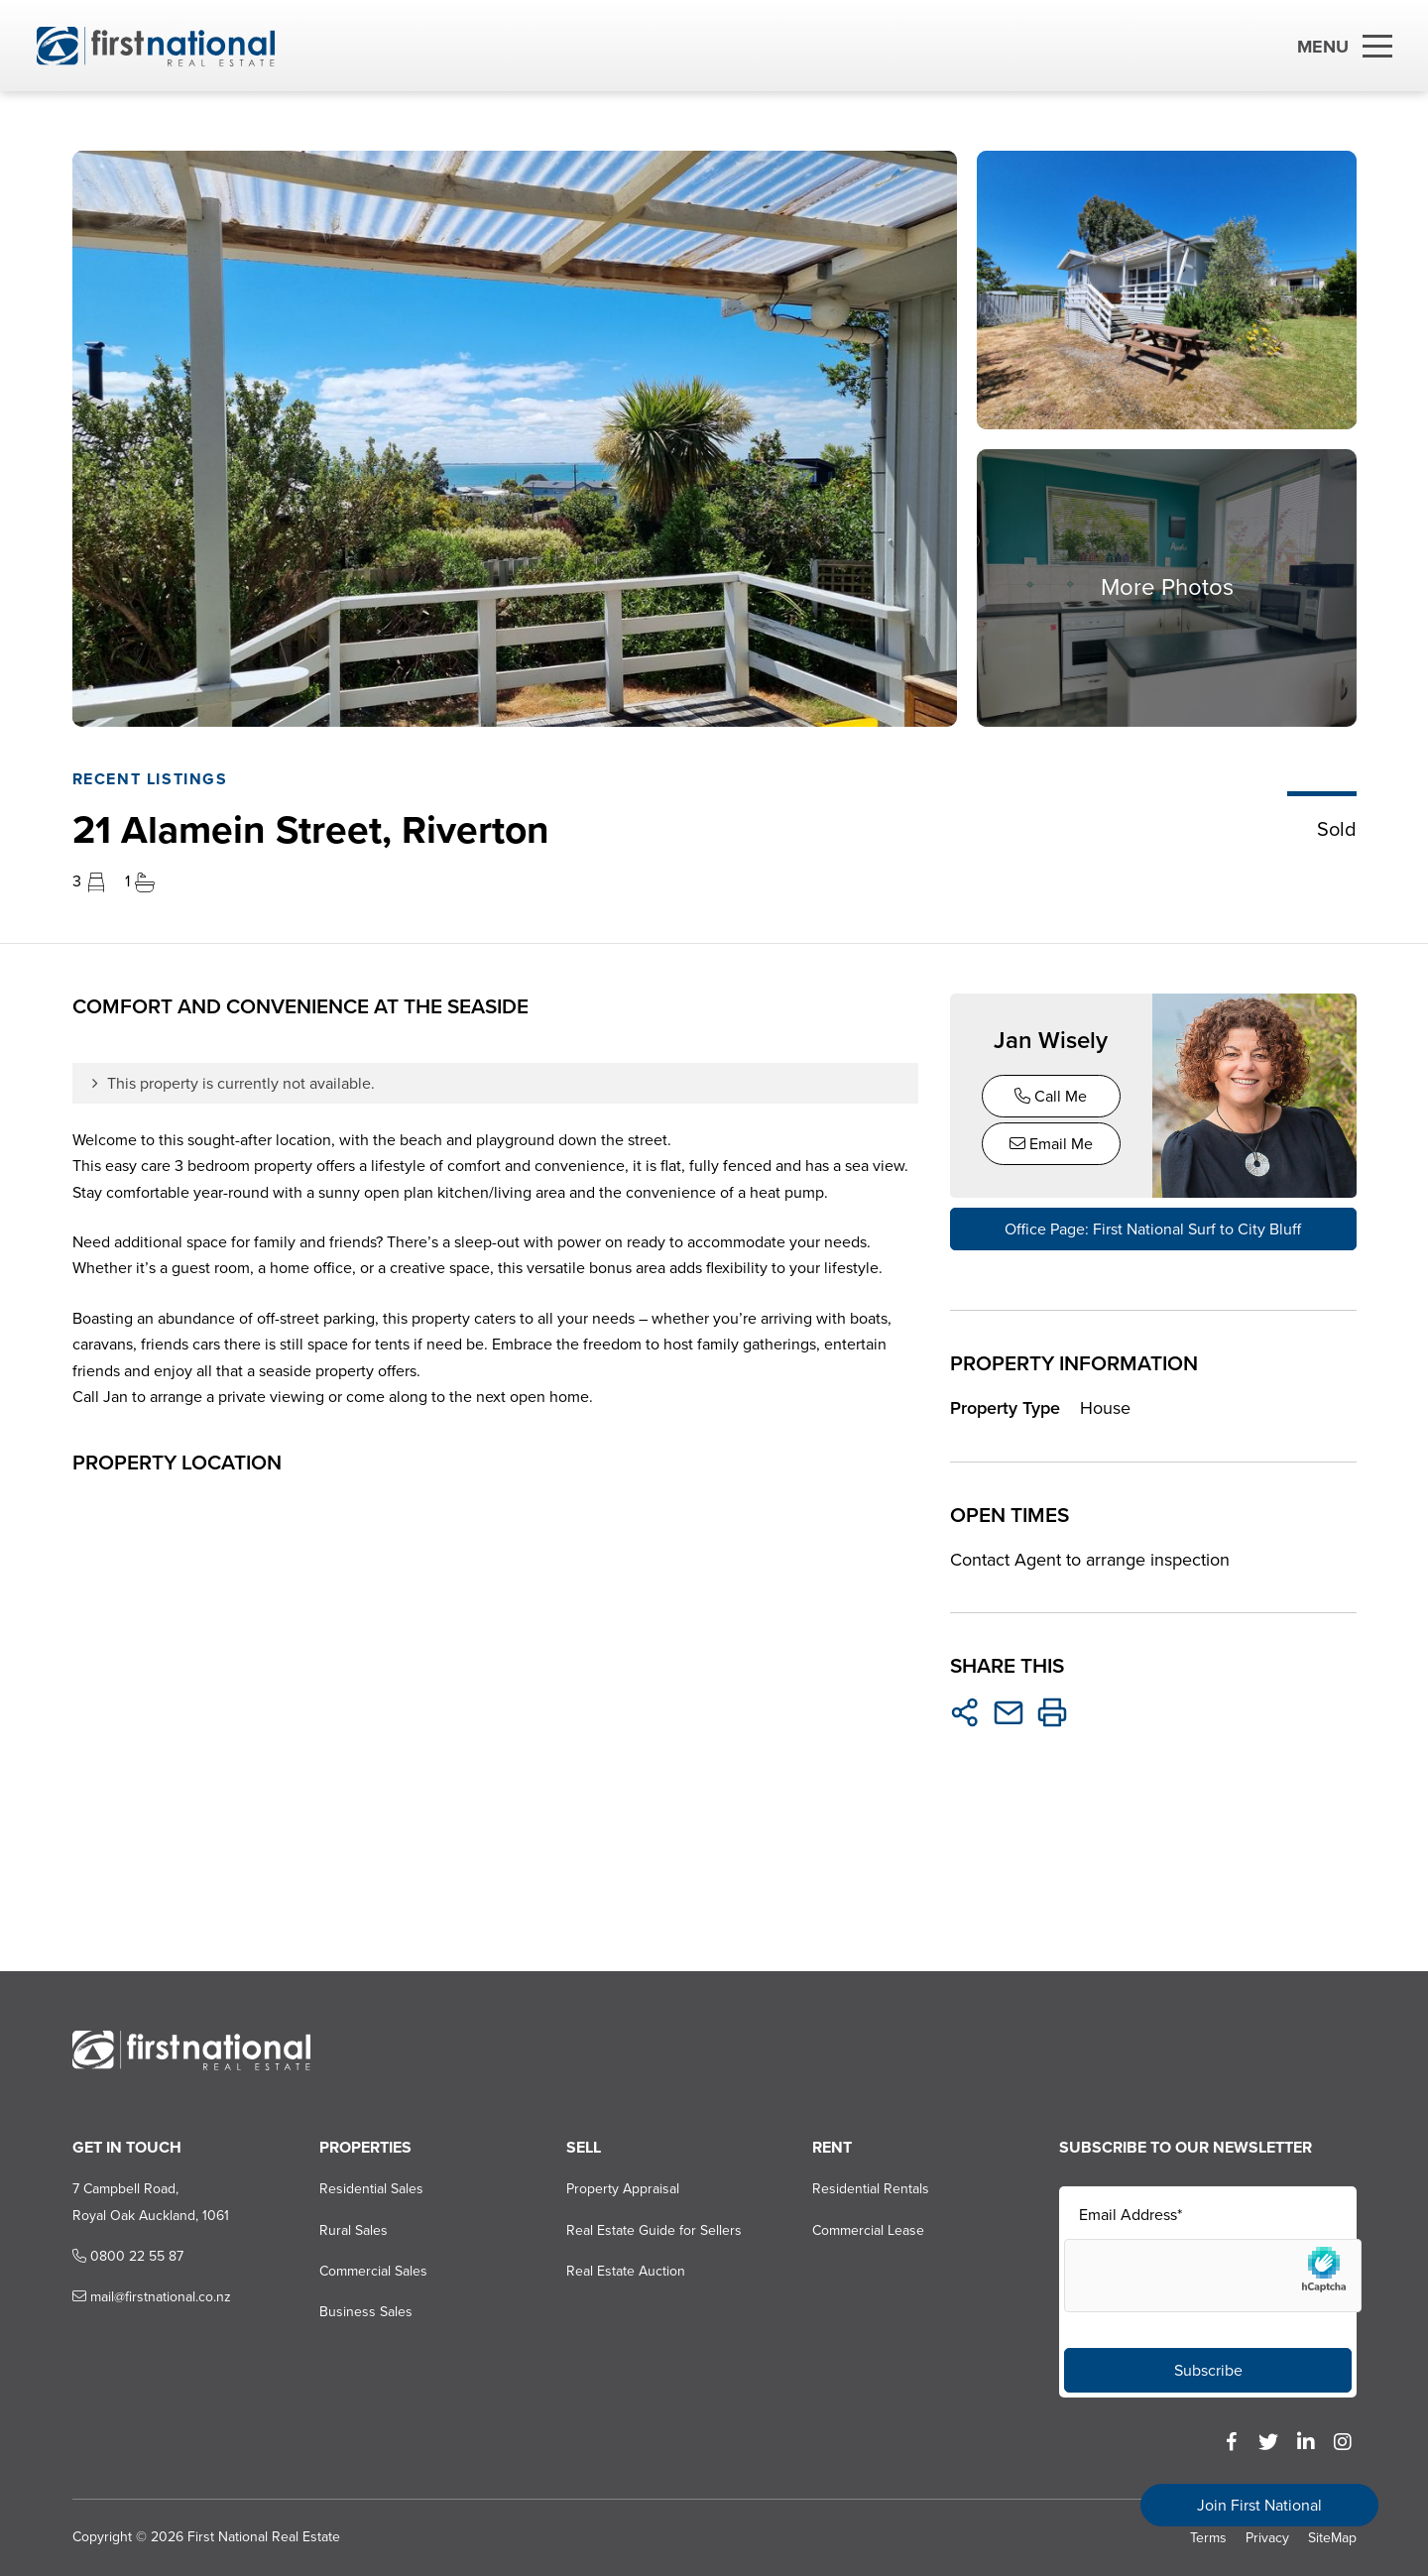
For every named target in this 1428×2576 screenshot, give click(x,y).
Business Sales (365, 2312)
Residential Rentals (870, 2189)
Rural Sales (352, 2230)
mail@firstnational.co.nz (150, 2297)
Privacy (1267, 2537)
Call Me (1050, 1096)
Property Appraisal (621, 2189)
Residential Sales (370, 2189)
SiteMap (1332, 2537)
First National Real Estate (262, 2536)
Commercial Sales (372, 2271)
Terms (1208, 2537)
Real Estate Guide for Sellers (653, 2230)
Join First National (1259, 2505)
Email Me (1051, 1143)
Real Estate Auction (624, 2271)
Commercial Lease (868, 2230)
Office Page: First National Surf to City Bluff (1153, 1229)
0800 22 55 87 (126, 2256)
